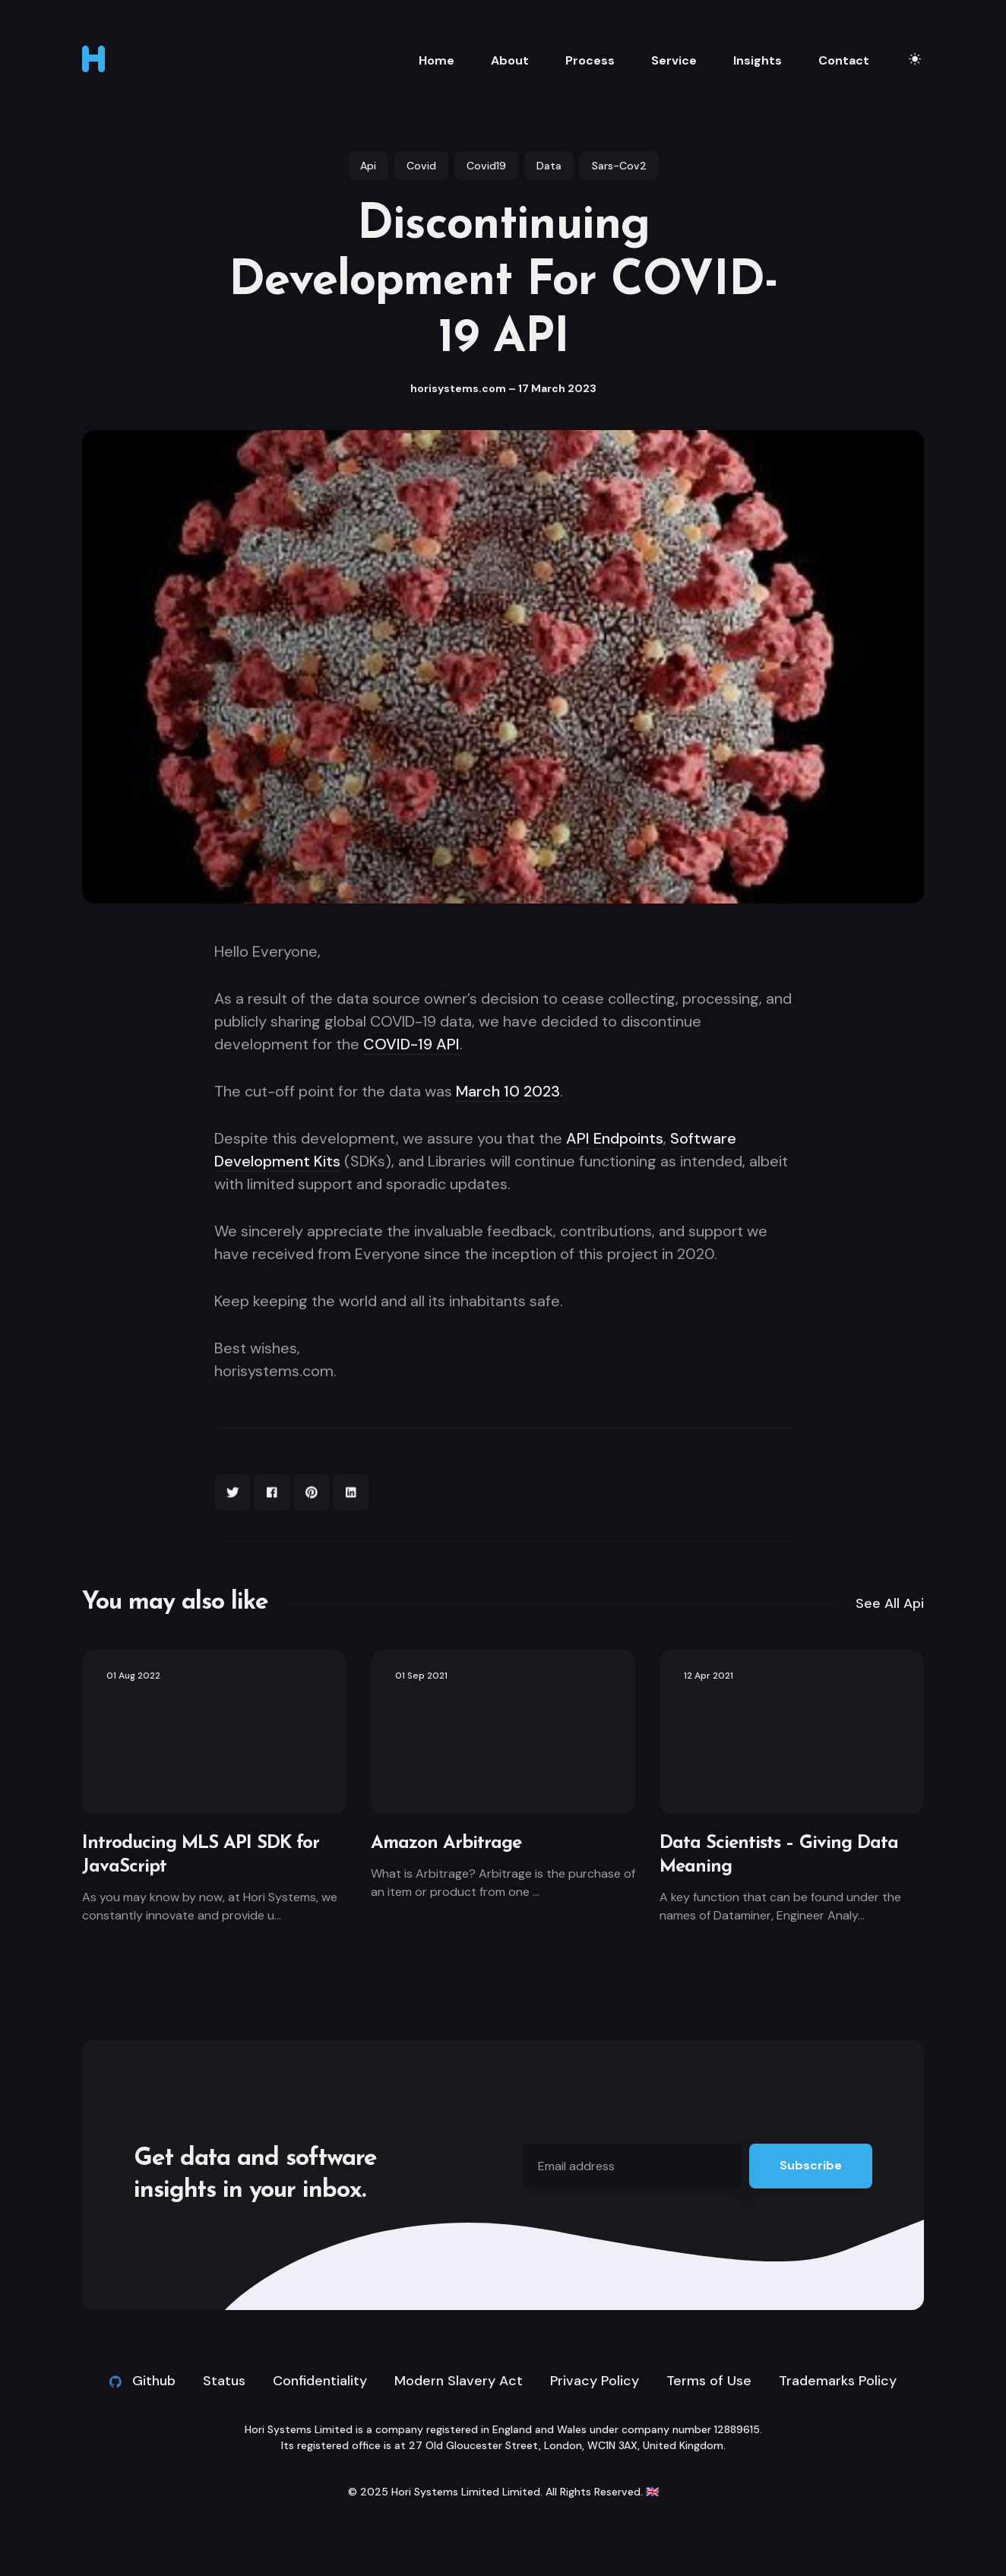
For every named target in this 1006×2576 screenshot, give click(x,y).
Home (436, 60)
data (549, 165)
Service (674, 60)
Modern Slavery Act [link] (458, 2381)
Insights (757, 60)
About (510, 60)
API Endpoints (614, 1138)
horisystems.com (458, 388)
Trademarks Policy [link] (838, 2381)
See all (890, 1603)
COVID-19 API (411, 1044)
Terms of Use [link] (708, 2381)
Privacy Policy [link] (594, 2381)
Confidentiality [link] (320, 2381)
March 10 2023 (508, 1091)
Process (590, 60)
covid (421, 165)
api (368, 165)
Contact (843, 60)
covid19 (486, 165)
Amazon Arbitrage (446, 1843)
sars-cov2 (619, 165)
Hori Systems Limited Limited (465, 2491)
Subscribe (811, 2165)
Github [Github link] (142, 2381)
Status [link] (224, 2381)
